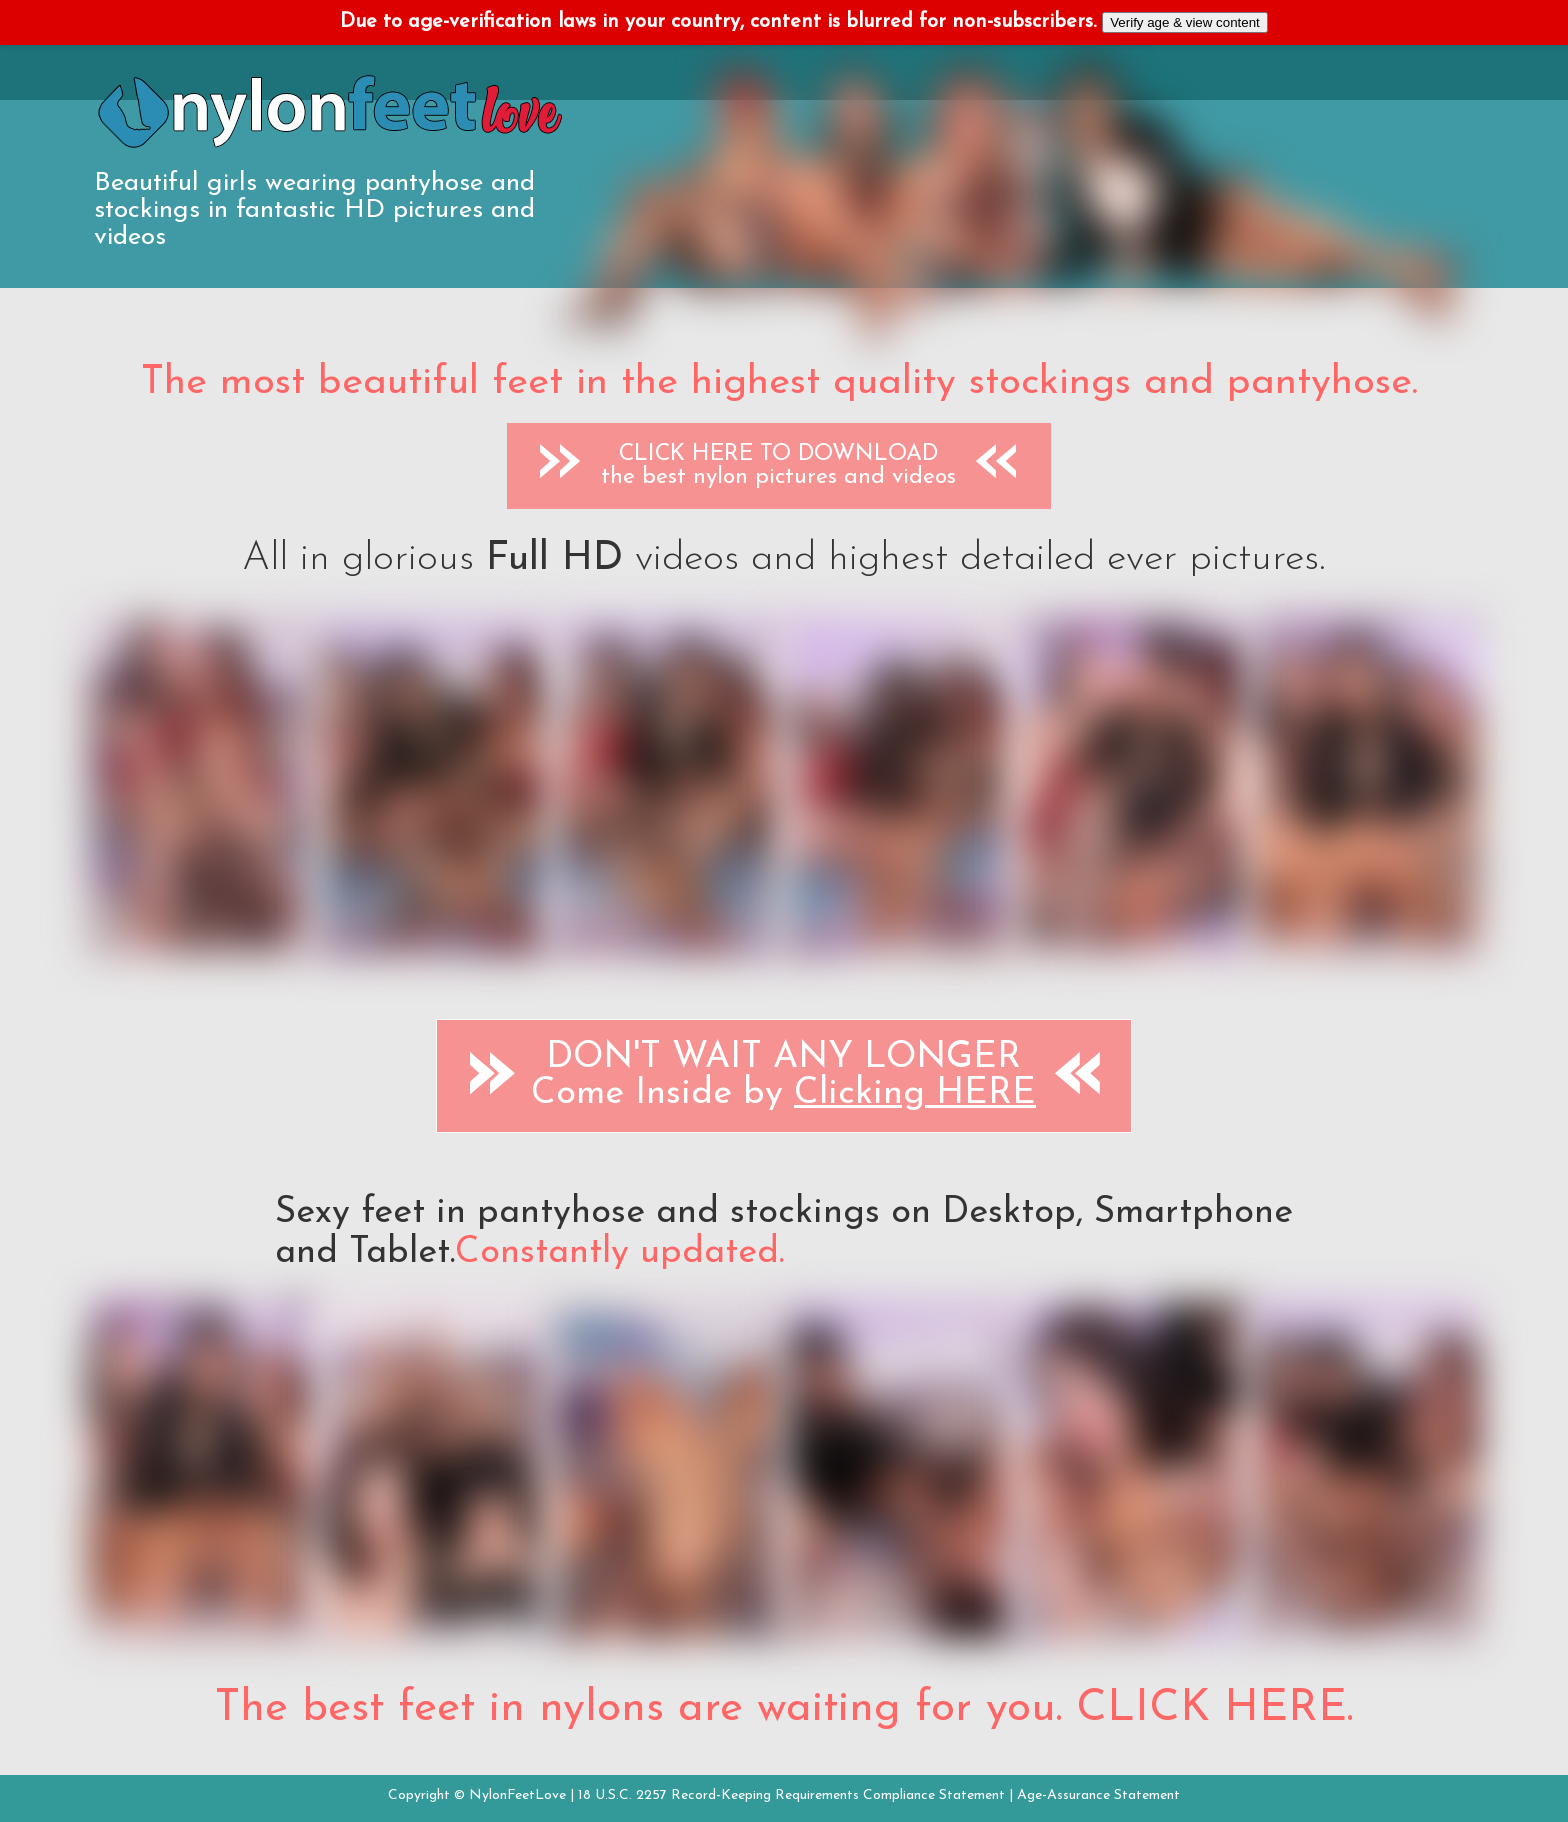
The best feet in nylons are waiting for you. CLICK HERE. (784, 1709)
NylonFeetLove (517, 1795)
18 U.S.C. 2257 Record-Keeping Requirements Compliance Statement (791, 1795)
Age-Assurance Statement (1098, 1795)
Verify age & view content (1185, 22)
